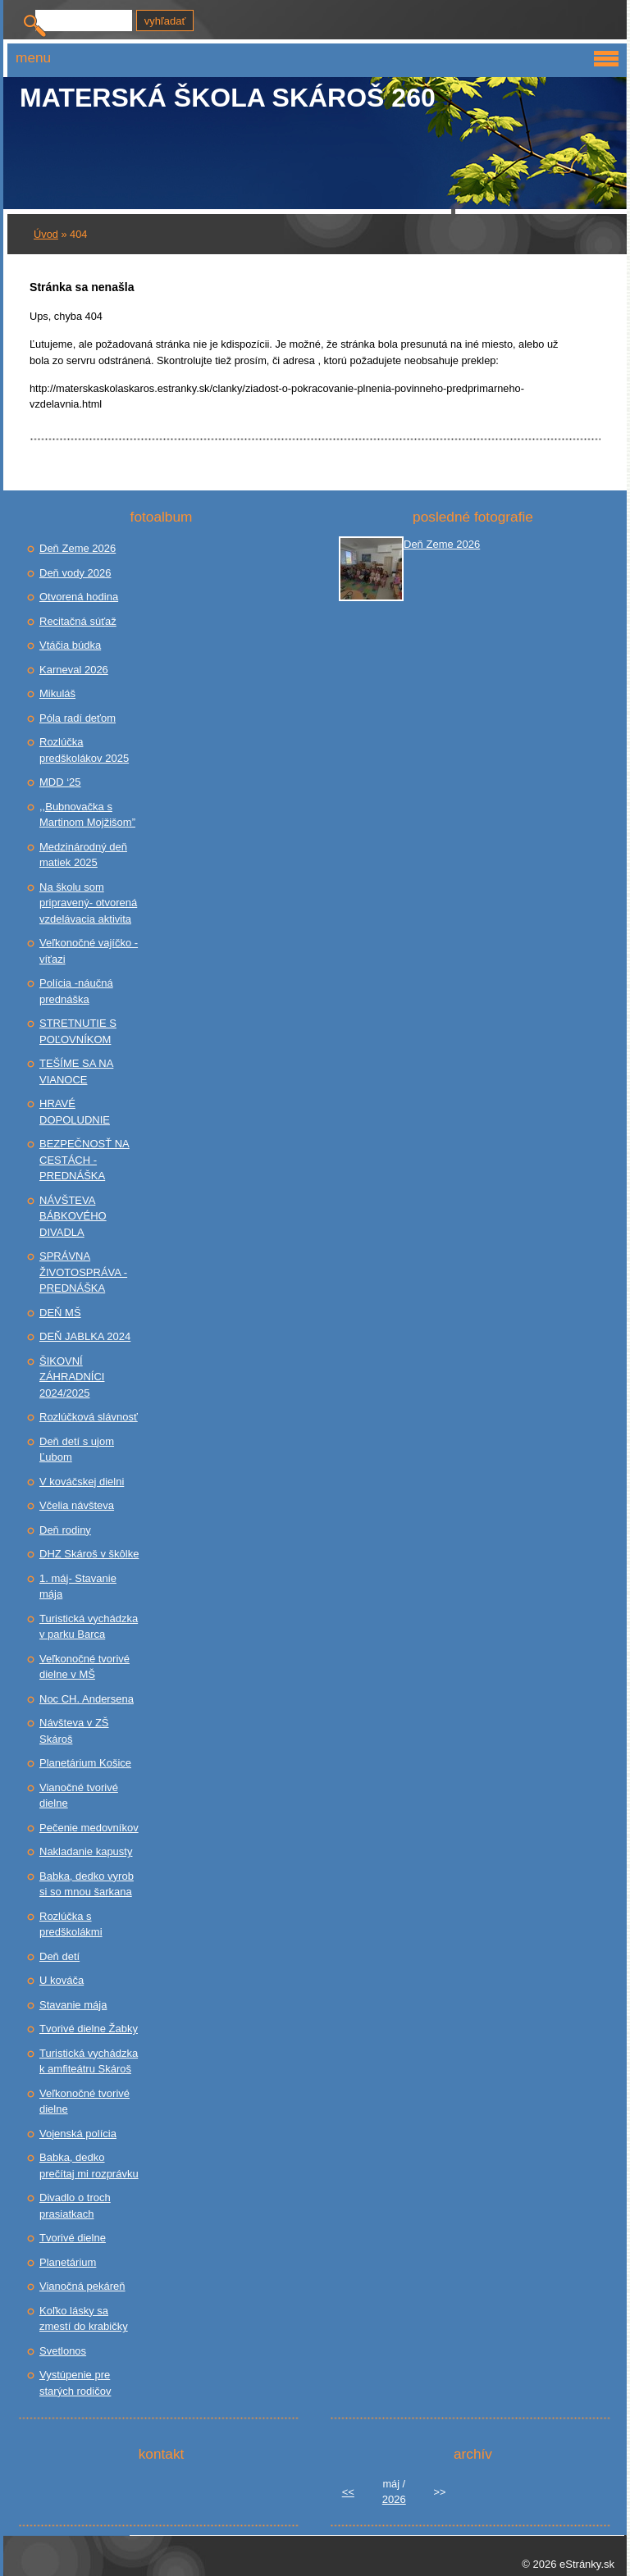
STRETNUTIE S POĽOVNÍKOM (77, 1031)
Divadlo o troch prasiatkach (75, 2205)
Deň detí (59, 1956)
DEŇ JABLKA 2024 (84, 1336)
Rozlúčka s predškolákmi (71, 1924)
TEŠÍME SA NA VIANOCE (76, 1071)
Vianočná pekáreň (82, 2286)
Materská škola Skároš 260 (228, 97)
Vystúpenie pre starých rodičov (75, 2383)
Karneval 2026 (73, 669)
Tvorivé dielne (72, 2238)
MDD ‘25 (60, 782)
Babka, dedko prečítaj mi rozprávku (89, 2165)
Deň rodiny (65, 1530)
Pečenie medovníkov (89, 1827)
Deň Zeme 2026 (77, 548)
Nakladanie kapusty (85, 1851)
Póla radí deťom (77, 718)
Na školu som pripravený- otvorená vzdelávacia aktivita (88, 903)
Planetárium (67, 2262)
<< (348, 2492)
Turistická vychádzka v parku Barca (88, 1626)
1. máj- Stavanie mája (77, 1586)
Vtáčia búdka (70, 645)
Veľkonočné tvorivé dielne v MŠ (84, 1667)
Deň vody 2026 (75, 573)
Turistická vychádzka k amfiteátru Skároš (88, 2061)
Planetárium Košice (85, 1763)
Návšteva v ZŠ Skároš (74, 1731)
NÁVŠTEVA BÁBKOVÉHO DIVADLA (73, 1216)
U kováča (61, 1980)
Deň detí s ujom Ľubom (76, 1449)
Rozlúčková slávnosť (88, 1417)
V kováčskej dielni (81, 1481)
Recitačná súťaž (77, 621)
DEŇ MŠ (60, 1312)
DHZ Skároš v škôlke (89, 1554)
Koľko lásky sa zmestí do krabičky (83, 2319)
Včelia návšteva (76, 1505)
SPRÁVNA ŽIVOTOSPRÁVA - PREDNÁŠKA (83, 1272)
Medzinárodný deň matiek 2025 (83, 855)
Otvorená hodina (78, 596)
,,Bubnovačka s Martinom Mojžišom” (87, 814)
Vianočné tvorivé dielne (78, 1795)
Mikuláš (57, 693)
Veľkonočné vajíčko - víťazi (88, 951)
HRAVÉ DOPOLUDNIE (74, 1111)
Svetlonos (62, 2351)
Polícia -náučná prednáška (76, 991)
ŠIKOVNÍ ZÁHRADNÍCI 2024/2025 (71, 1377)
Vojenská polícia (77, 2133)
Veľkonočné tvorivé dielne (84, 2101)
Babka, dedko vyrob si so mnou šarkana (86, 1884)
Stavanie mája (73, 2005)
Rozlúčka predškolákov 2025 (84, 750)
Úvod (46, 234)
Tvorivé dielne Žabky (88, 2028)
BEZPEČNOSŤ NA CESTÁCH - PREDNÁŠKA (84, 1160)
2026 (394, 2499)
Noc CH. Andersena (86, 1699)
